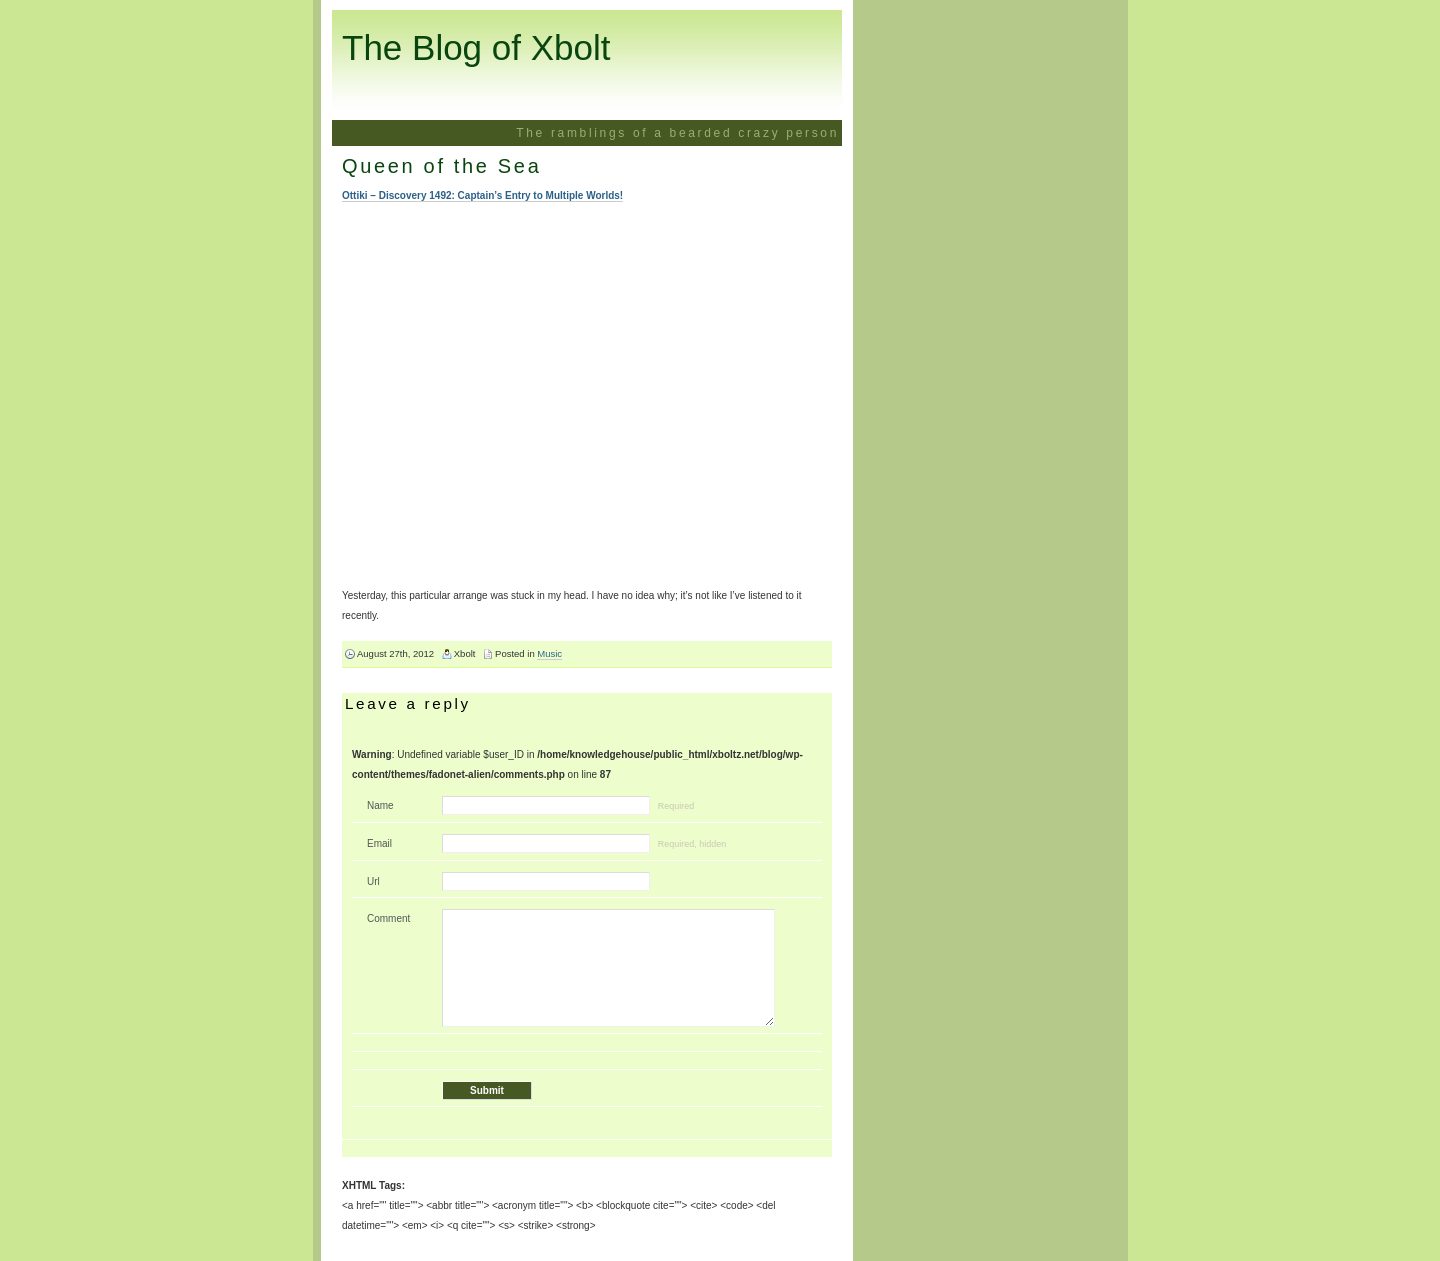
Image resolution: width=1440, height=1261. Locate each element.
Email (379, 843)
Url (373, 881)
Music (549, 653)
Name (380, 805)
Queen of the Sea (441, 166)
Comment (388, 918)
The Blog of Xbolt (476, 47)
